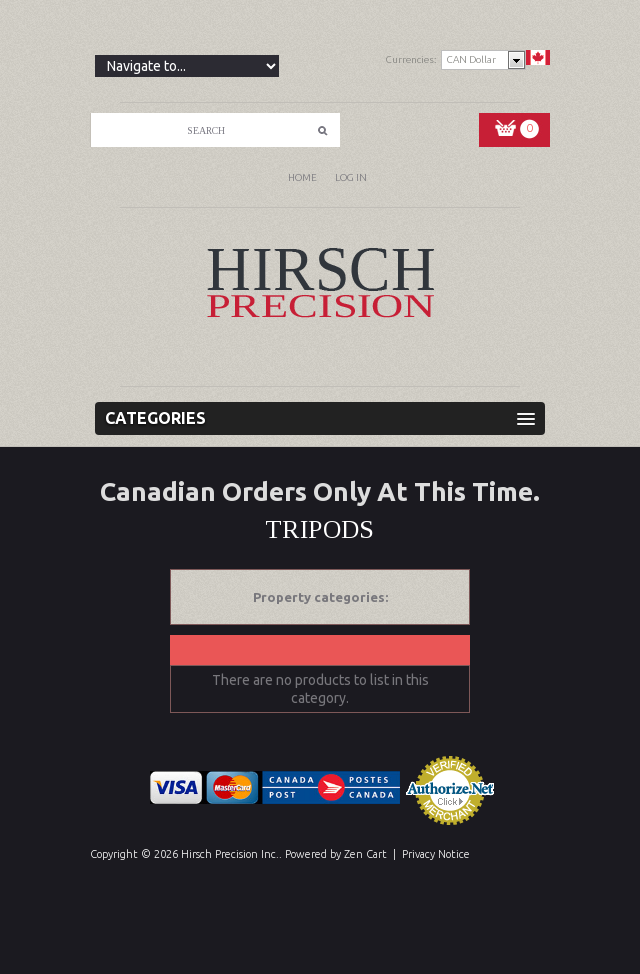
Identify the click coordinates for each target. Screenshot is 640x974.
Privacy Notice (436, 854)
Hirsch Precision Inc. (230, 854)
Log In (351, 177)
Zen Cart (365, 854)
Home (302, 177)
